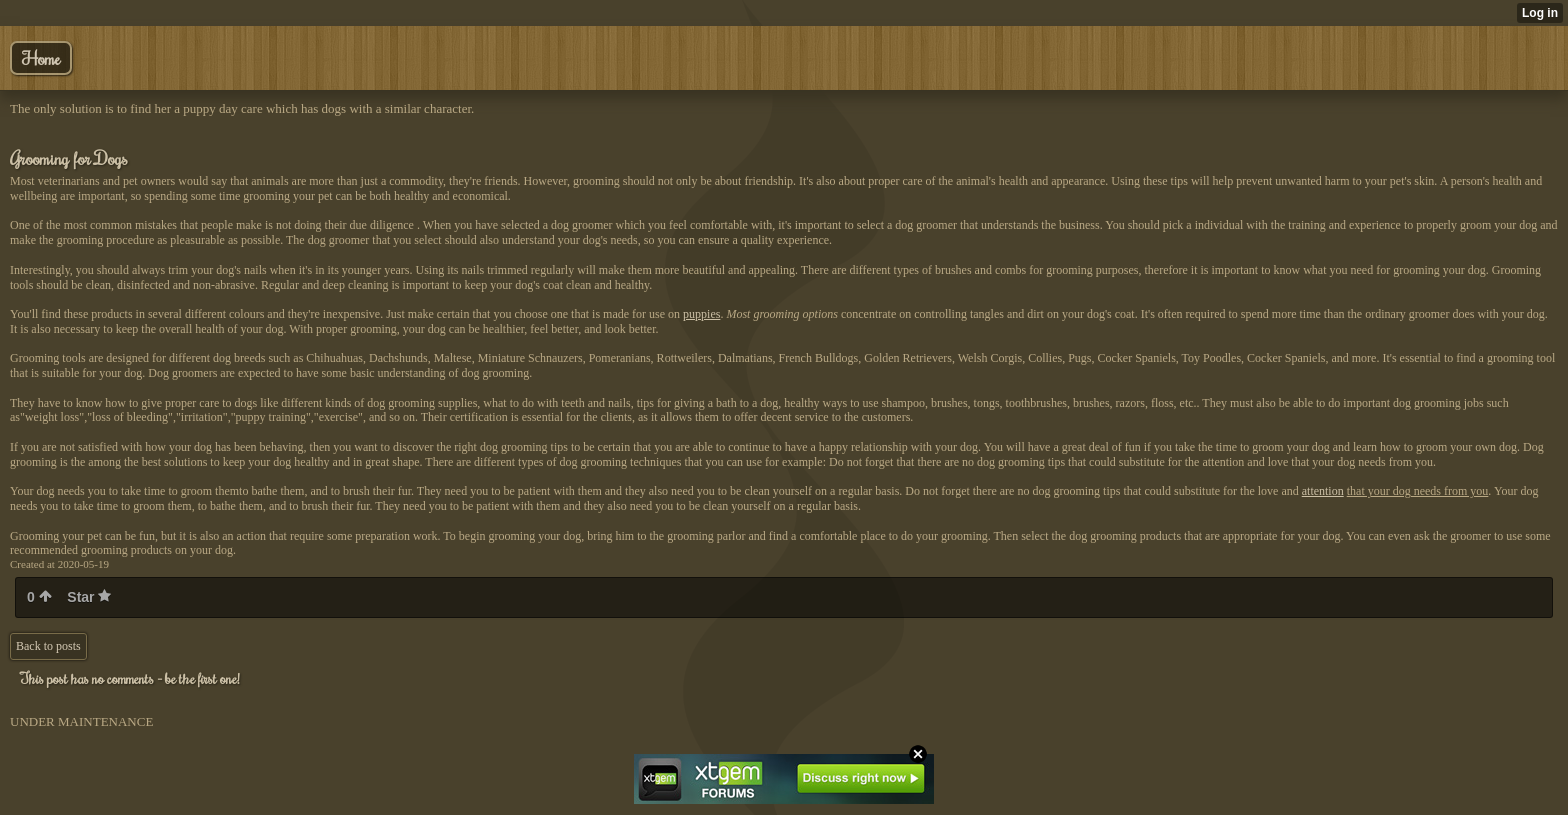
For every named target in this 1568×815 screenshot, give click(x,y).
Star (89, 597)
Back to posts (48, 646)
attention (1323, 491)
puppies (701, 314)
